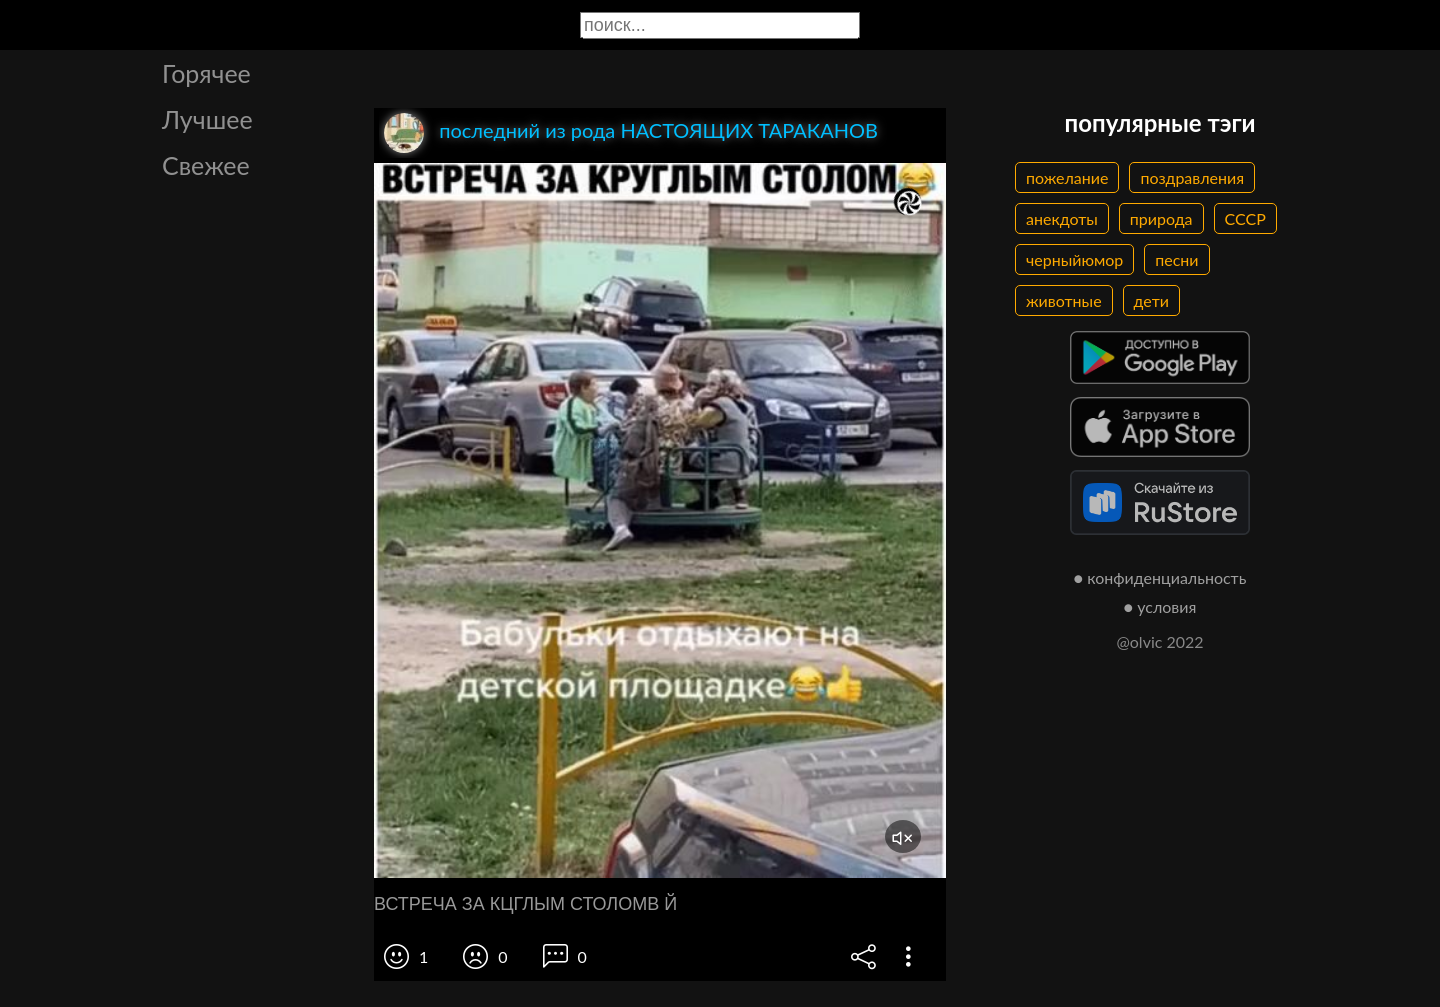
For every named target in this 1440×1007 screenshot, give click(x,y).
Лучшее (207, 119)
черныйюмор (1074, 259)
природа (1161, 218)
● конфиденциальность (1160, 577)
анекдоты (1062, 218)
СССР (1245, 218)
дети (1151, 300)
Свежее (206, 165)
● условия (1160, 606)
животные (1064, 300)
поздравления (1192, 177)
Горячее (206, 73)
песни (1176, 259)
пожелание (1067, 177)
